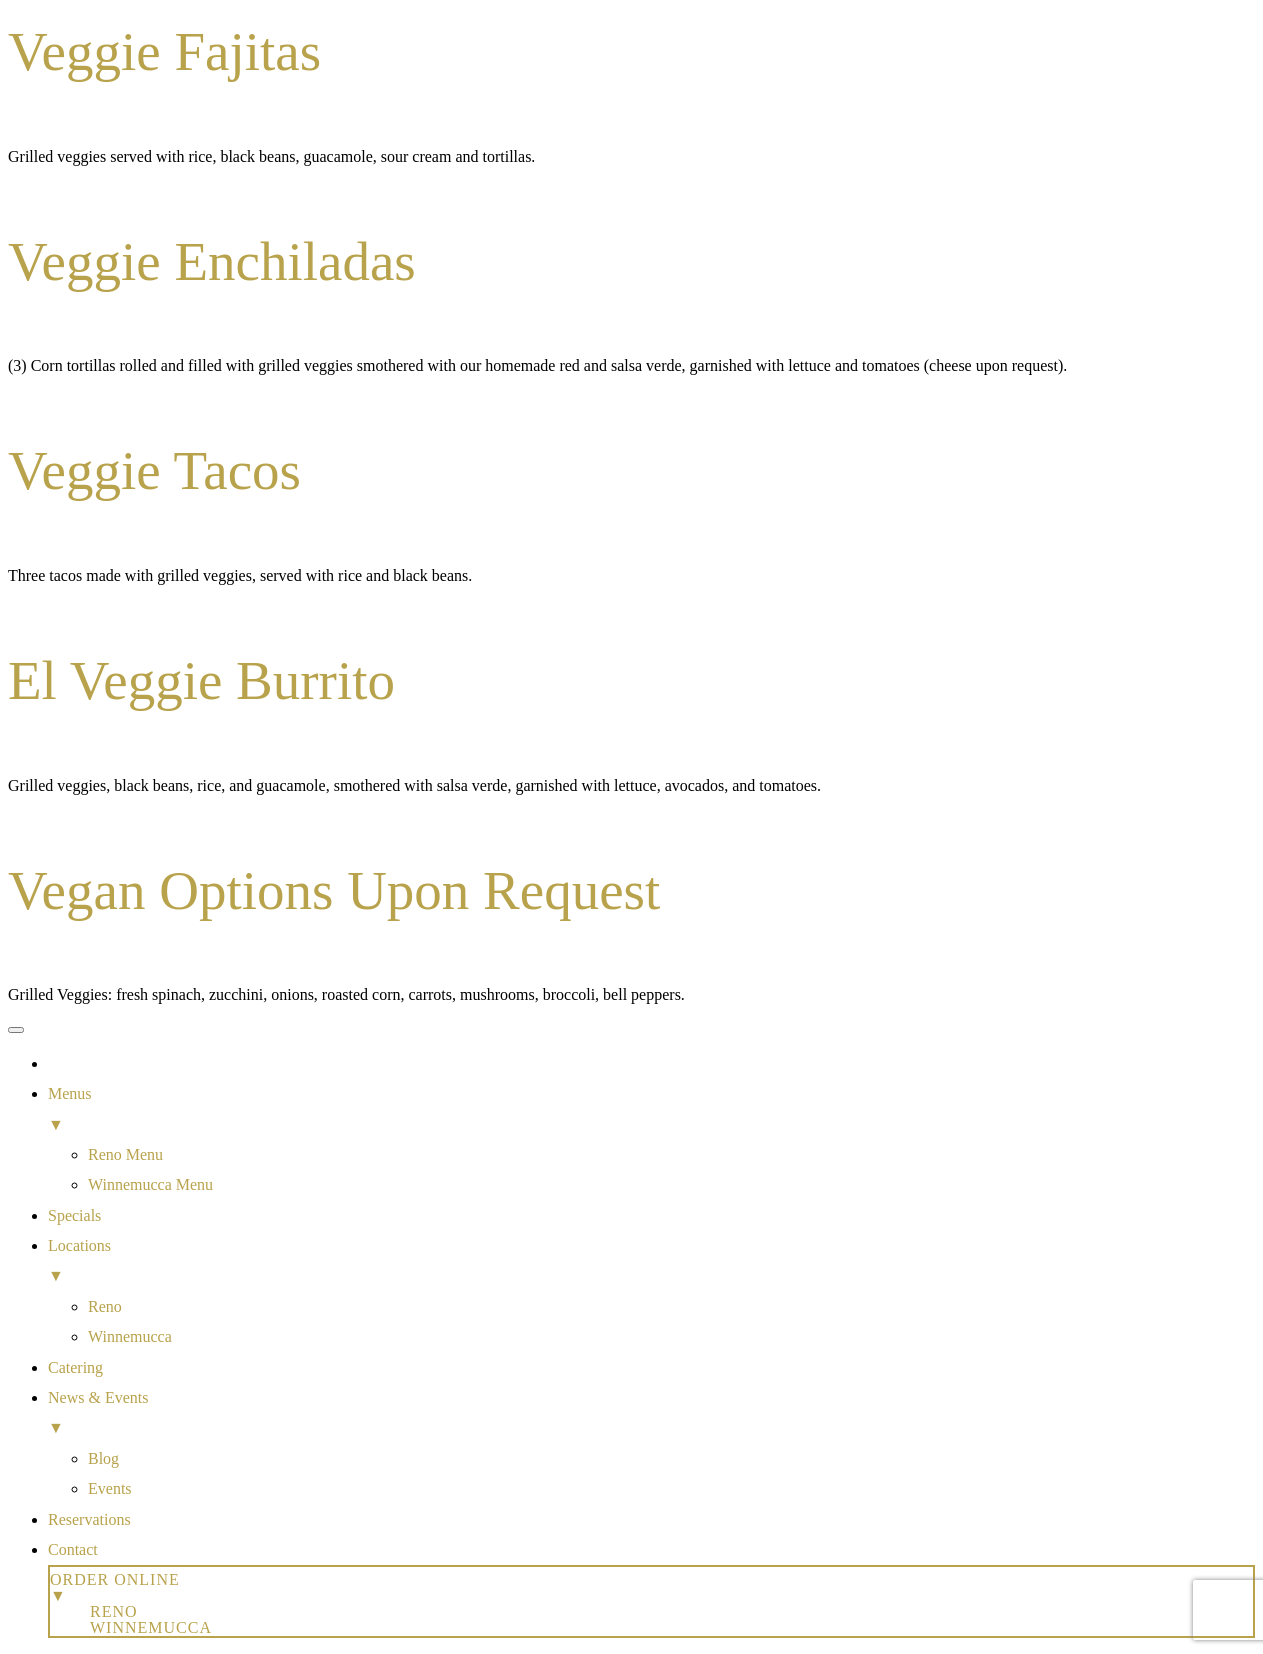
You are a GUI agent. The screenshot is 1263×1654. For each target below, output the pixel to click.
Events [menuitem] (110, 1488)
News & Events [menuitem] (651, 1416)
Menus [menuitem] (651, 1112)
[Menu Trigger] (16, 1030)
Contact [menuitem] (73, 1549)
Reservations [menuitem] (89, 1519)
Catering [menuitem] (75, 1367)
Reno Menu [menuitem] (125, 1154)
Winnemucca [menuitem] (130, 1336)
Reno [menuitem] (105, 1306)
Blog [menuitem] (103, 1458)
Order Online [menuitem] (651, 1587)
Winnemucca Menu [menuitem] (150, 1184)
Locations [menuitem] (651, 1264)
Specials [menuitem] (74, 1215)
